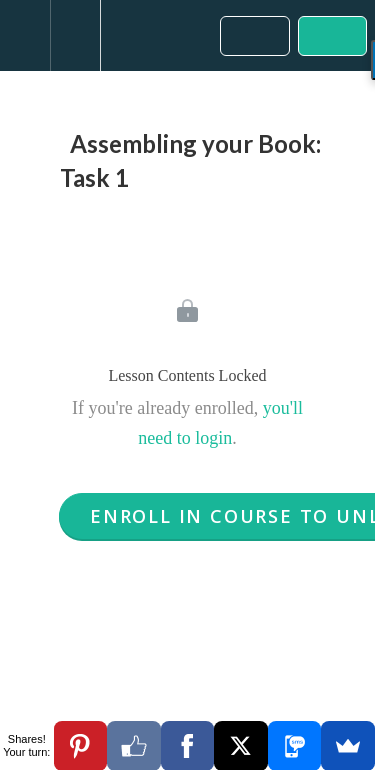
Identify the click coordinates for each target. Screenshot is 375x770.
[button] (25, 35)
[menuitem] (75, 35)
